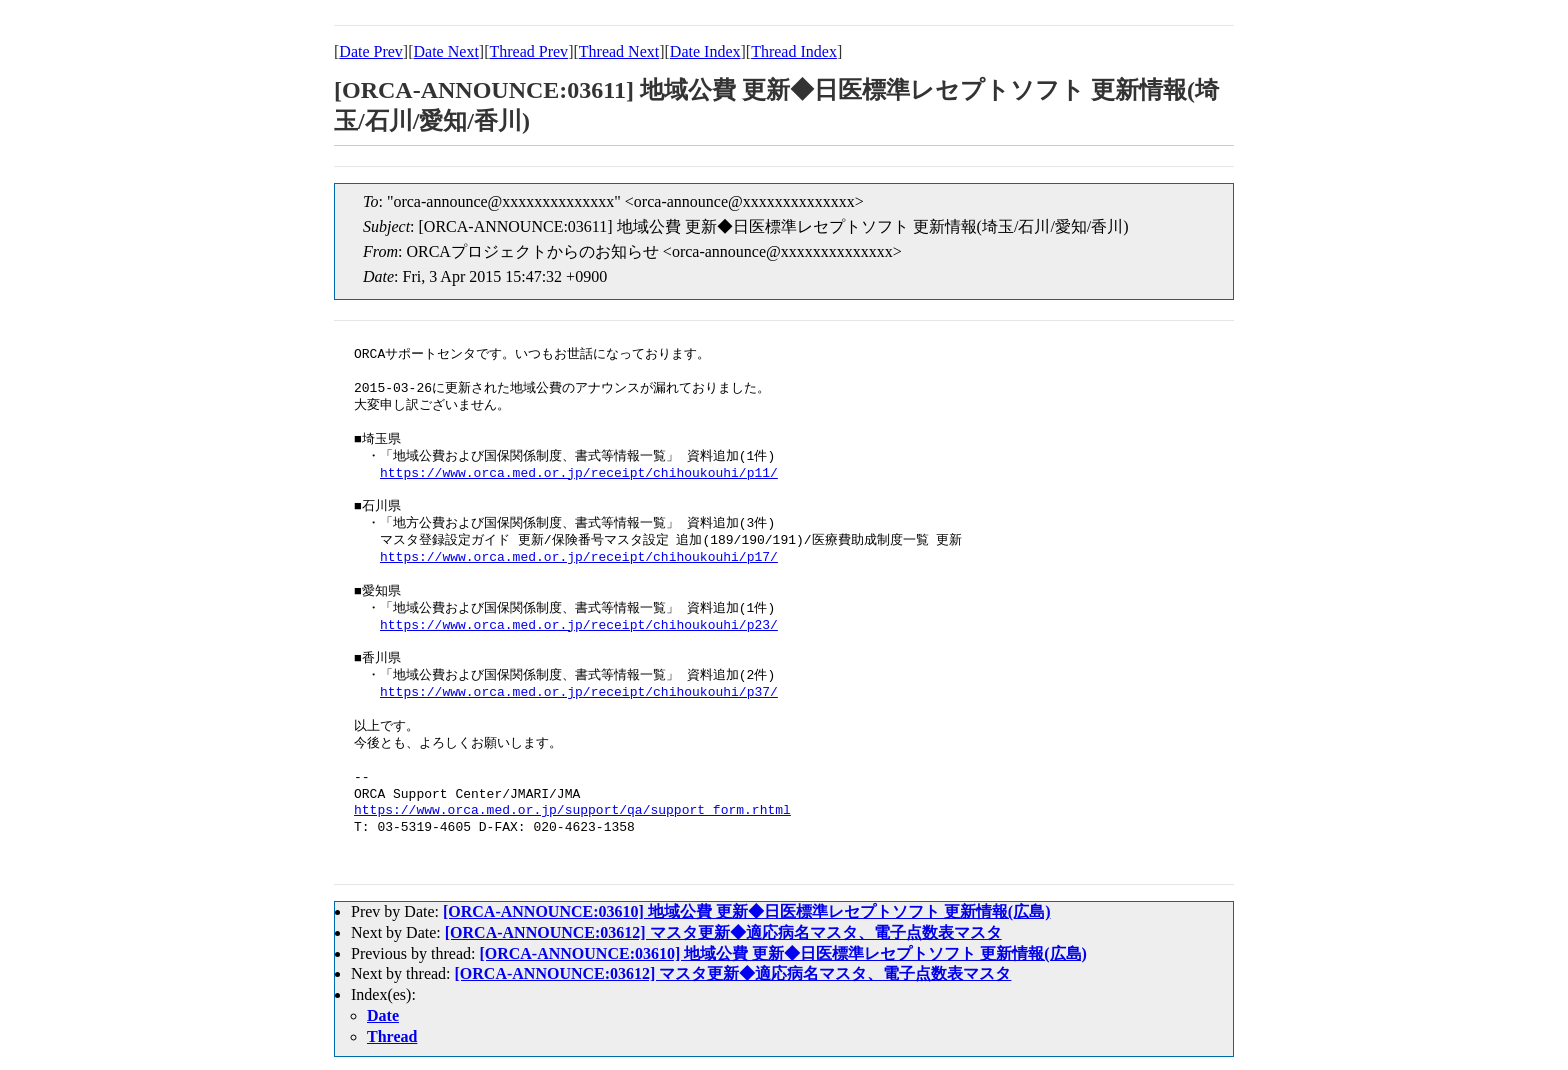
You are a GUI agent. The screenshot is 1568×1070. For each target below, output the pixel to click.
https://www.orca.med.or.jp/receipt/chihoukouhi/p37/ (579, 693)
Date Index (705, 51)
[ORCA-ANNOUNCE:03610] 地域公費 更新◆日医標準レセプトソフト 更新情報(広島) (747, 911)
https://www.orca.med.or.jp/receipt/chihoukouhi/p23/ (579, 626)
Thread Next (619, 51)
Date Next (446, 51)
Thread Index (794, 51)
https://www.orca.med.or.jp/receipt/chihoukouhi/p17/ (579, 558)
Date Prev (371, 51)
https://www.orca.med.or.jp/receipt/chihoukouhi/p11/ (579, 474)
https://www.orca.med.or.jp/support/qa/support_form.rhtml (572, 811)
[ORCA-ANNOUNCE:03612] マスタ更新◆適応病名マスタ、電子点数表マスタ (723, 932)
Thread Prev (528, 51)
